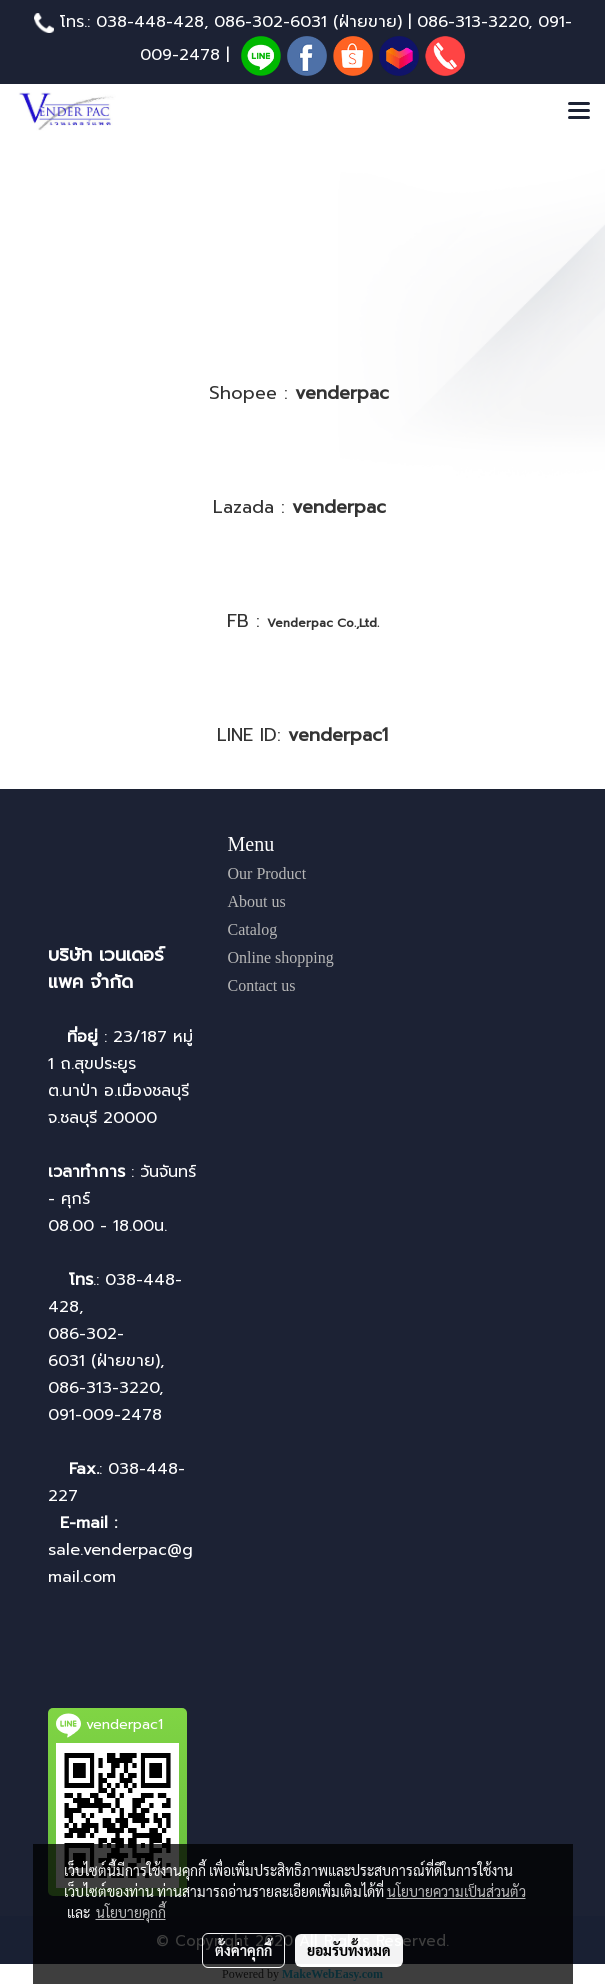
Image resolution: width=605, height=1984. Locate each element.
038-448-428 (150, 22)
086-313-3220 (472, 22)
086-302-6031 (270, 22)
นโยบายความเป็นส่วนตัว (456, 1891)
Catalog (253, 929)
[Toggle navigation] (579, 112)
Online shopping (281, 957)
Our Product (267, 873)
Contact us (262, 985)
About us (257, 901)
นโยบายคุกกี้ (131, 1912)
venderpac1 (338, 735)
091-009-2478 (105, 1415)
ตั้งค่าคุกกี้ (243, 1950)
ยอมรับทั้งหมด (349, 1950)
